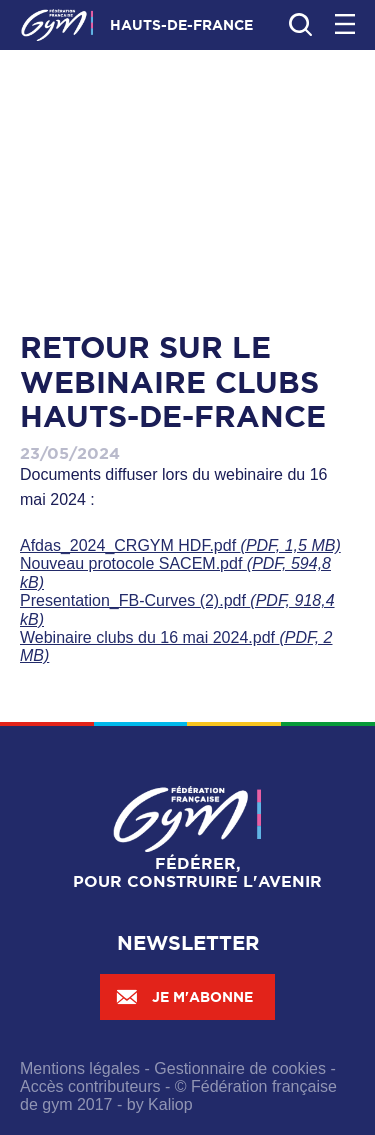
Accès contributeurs (90, 1086)
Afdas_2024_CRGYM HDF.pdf (180, 545)
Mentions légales (80, 1068)
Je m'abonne (184, 997)
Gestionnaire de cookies (240, 1068)
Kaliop (170, 1104)
